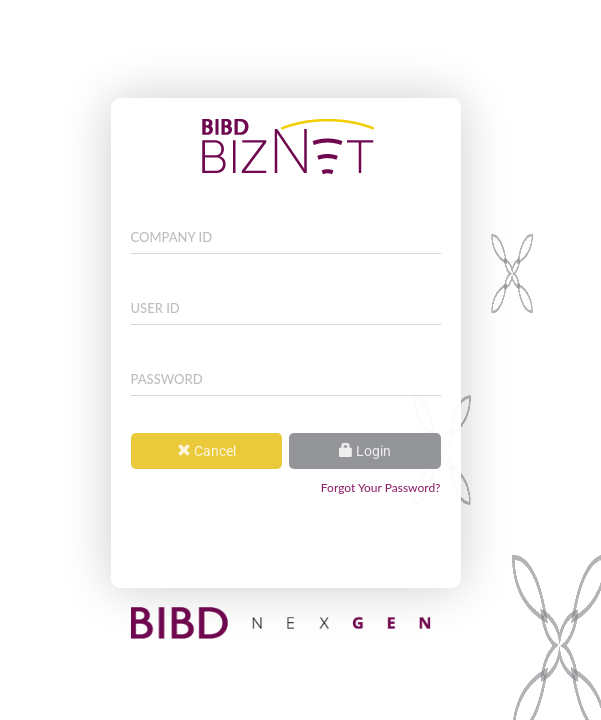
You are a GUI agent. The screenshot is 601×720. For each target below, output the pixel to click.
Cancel (206, 451)
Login (365, 451)
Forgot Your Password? (381, 487)
